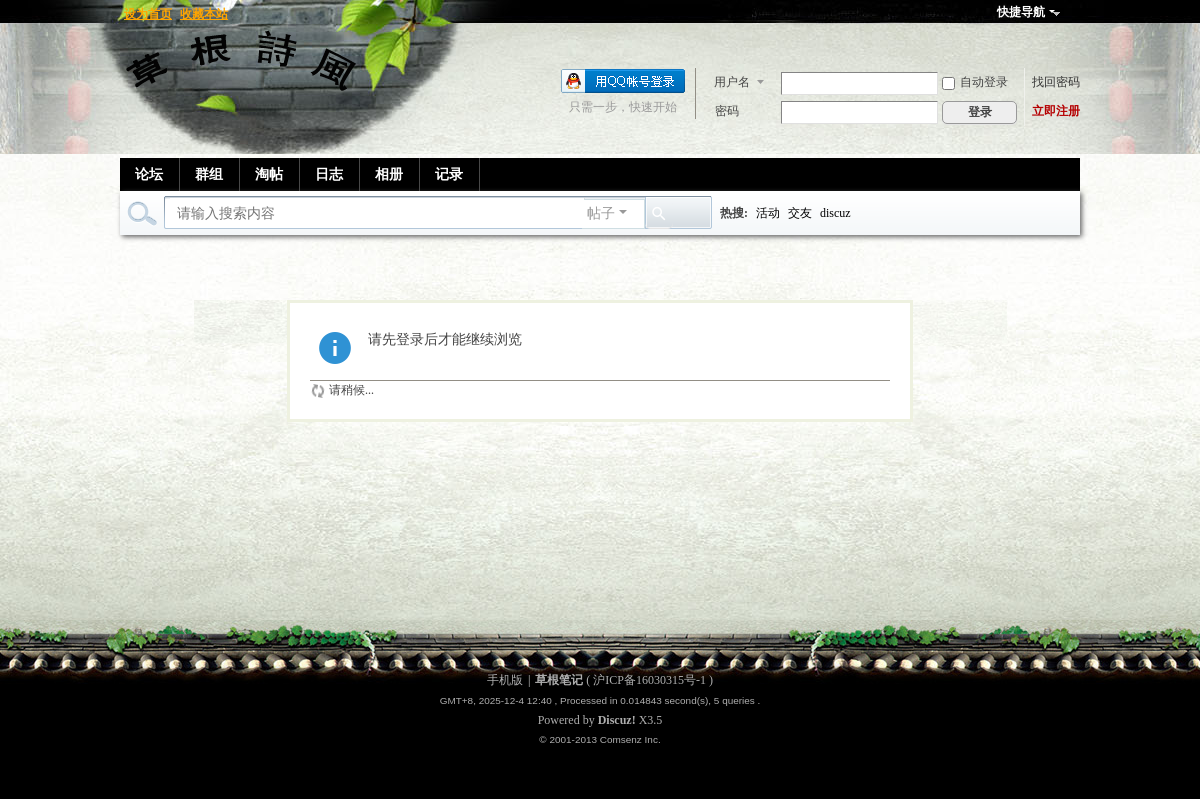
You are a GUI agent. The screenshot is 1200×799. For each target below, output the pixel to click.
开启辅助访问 (1075, 14)
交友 (800, 213)
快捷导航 (1021, 12)
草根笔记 (559, 680)
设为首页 (148, 14)
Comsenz (622, 739)
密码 (727, 111)
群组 (209, 174)
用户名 (732, 82)
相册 (389, 174)
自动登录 (975, 82)
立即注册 (1056, 111)
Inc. (653, 739)
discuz (835, 213)
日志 (329, 174)
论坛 (149, 174)
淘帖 (269, 174)
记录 (449, 174)
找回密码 (1056, 82)
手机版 (505, 680)
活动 (768, 213)
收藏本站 (204, 14)
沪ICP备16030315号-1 (649, 680)
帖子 (601, 213)
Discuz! (617, 720)
